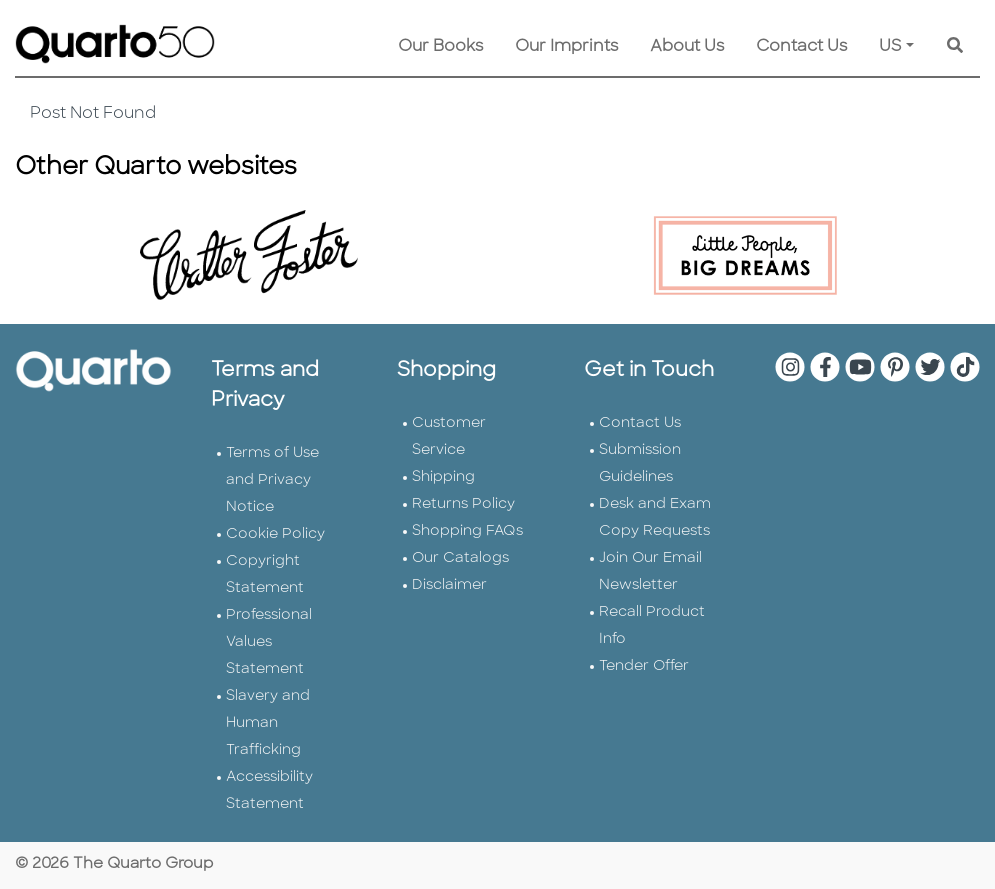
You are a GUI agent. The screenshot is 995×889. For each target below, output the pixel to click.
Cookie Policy (275, 534)
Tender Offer (644, 666)
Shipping (443, 477)
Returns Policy (463, 504)
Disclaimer (449, 585)
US (890, 47)
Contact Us (801, 47)
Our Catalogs (460, 558)
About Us (687, 47)
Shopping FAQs (467, 531)
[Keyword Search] (955, 47)
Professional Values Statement (269, 642)
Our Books (440, 47)
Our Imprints (566, 47)
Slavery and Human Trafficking (268, 723)
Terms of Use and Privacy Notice (272, 480)
